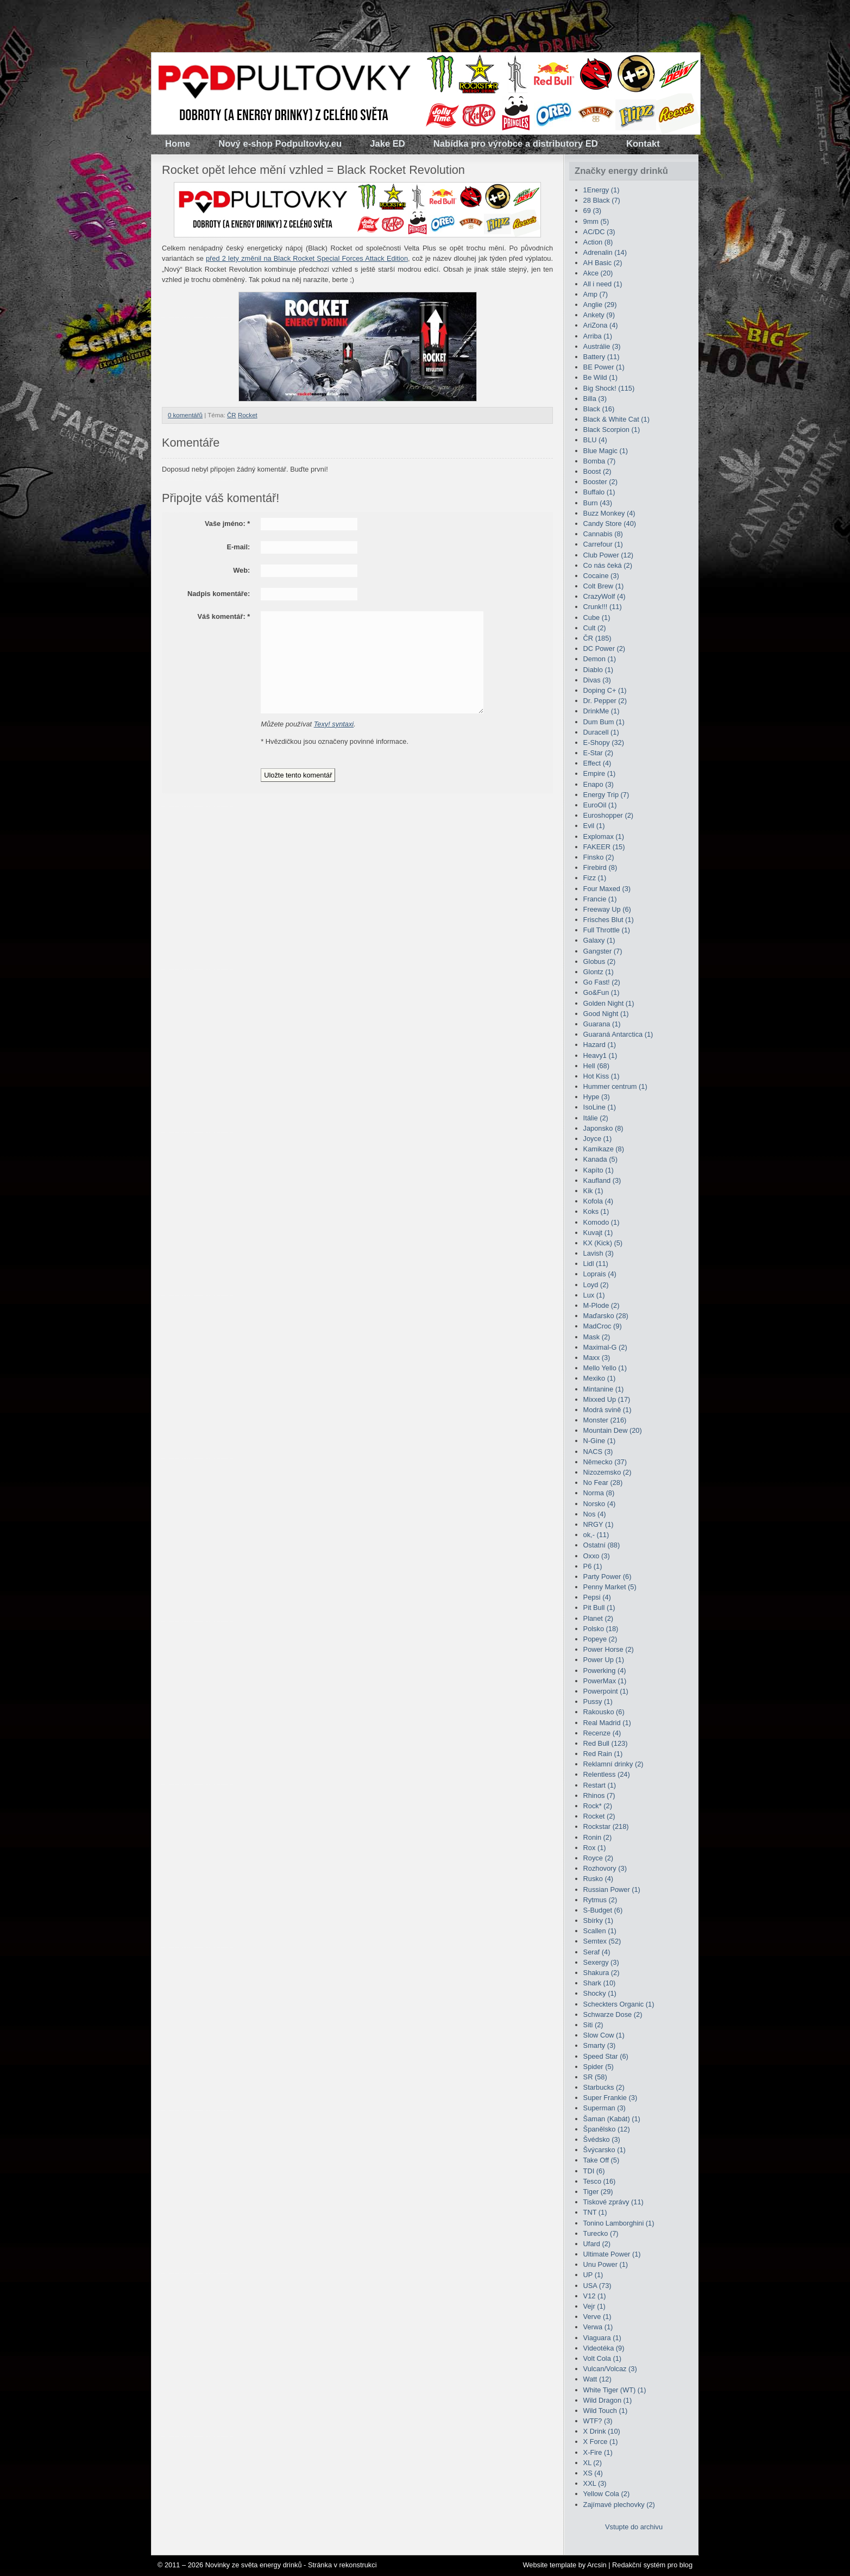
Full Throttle (607, 930)
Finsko (598, 857)
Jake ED (387, 144)
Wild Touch (605, 2410)
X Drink (601, 2431)
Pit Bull (599, 1607)
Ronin (597, 1837)
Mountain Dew (612, 1430)
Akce (598, 273)
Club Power (608, 555)
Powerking (604, 1670)
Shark (599, 1983)
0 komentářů (185, 415)
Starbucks (604, 2087)
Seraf (596, 1952)
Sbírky (598, 1920)
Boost (597, 471)
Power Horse (608, 1649)
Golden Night (608, 1003)
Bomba (599, 461)
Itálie (595, 1118)
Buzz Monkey (609, 513)
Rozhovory (605, 1868)
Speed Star (605, 2056)
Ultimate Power (612, 2254)
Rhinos (599, 1795)
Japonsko (603, 1128)
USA (597, 2286)
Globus (599, 961)
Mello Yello (605, 1368)
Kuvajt (598, 1233)
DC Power (604, 648)
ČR (231, 415)
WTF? (598, 2421)
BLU (595, 440)
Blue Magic (605, 451)
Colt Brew (603, 586)
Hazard (599, 1045)
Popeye (600, 1639)
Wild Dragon (607, 2400)
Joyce (597, 1139)
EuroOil (600, 805)
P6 (592, 1566)
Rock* (597, 1806)
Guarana (602, 1024)
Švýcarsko (604, 2150)
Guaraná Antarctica (618, 1034)
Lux (594, 1295)
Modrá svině (607, 1410)
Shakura (601, 1973)
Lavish (598, 1253)
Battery (601, 357)
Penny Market (610, 1587)
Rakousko (604, 1712)
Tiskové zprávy (613, 2202)
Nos (594, 1514)
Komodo (601, 1222)
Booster (600, 482)
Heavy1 (600, 1055)
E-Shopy (603, 742)
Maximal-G (605, 1347)
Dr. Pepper (605, 701)
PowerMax (605, 1681)
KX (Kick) (603, 1243)
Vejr (594, 2306)
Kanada (600, 1159)
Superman (604, 2108)
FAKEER (604, 847)
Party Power (607, 1576)
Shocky (599, 1993)
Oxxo (596, 1556)
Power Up (603, 1660)
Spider (598, 2067)
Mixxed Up (607, 1399)
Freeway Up (607, 909)
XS (593, 2473)
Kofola (598, 1201)
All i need (602, 284)
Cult (594, 628)
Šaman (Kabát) (611, 2119)
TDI (594, 2171)
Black (599, 409)
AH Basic (602, 263)
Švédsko (601, 2139)
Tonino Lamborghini (618, 2223)
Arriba (597, 336)
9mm (596, 221)
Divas (597, 680)
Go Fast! (601, 982)
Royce (598, 1858)
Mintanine (603, 1389)
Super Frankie (610, 2098)
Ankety (599, 315)
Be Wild (600, 377)
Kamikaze (603, 1149)
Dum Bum (604, 722)
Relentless (606, 1774)
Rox (594, 1848)
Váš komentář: (223, 616)
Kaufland (602, 1180)
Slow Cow (604, 2035)
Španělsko (606, 2129)
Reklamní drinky (613, 1764)
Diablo (598, 670)
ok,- (596, 1535)
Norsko (599, 1504)
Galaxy (599, 940)
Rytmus (600, 1900)
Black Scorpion (611, 429)
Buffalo (599, 492)
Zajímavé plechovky (619, 2504)
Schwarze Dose (613, 2014)
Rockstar (606, 1826)
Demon (599, 659)
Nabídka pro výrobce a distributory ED (515, 144)
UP (593, 2275)
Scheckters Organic (618, 2004)
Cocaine (601, 576)
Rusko (598, 1879)
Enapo (598, 784)
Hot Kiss (601, 1076)
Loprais (599, 1274)
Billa (595, 398)
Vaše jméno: (227, 523)
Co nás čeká (607, 565)
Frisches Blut (608, 920)
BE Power (604, 367)
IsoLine (599, 1107)
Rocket (247, 415)
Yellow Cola (606, 2494)
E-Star (598, 753)
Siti (593, 2025)
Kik (593, 1191)
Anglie (600, 304)
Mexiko (599, 1378)
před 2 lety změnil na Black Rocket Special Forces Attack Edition (307, 258)
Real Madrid (607, 1723)
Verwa (598, 2327)
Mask (596, 1337)
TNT (595, 2212)
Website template (549, 2565)
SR (595, 2077)
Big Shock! (609, 388)
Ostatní (601, 1545)
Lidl (595, 1263)
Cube (596, 617)
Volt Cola (602, 2358)
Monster (605, 1420)
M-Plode (601, 1305)
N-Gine (599, 1441)
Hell (596, 1066)
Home (177, 144)
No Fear (603, 1482)
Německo (605, 1462)
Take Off (601, 2160)
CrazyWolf (604, 596)
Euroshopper (608, 815)
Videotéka (604, 2348)
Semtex (602, 1941)
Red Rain (603, 1754)
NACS (598, 1451)
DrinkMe (601, 711)
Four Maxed (607, 889)
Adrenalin (605, 252)
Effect (597, 763)
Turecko (601, 2233)
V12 (594, 2296)
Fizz (595, 878)
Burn (597, 503)
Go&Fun (601, 992)
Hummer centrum (615, 1086)
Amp (595, 294)
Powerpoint (605, 1691)
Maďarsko (605, 1316)
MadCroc (602, 1326)
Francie (600, 899)
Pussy (598, 1701)
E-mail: (238, 547)
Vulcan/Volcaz (610, 2369)
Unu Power (605, 2264)
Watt (597, 2379)
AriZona (600, 325)
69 (592, 210)
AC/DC (599, 232)
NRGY (598, 1524)
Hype (596, 1097)
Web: (241, 570)
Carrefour (603, 544)
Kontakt (643, 144)
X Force (600, 2441)
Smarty (599, 2045)
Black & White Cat (616, 419)
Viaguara (602, 2338)
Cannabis (603, 534)
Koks (596, 1211)
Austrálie (602, 346)
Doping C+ (605, 690)
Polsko (601, 1629)
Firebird (600, 867)
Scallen (599, 1931)
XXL (595, 2483)
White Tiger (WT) (614, 2390)
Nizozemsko (607, 1472)
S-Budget (603, 1910)
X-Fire (598, 2452)
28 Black (601, 200)
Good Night (606, 1014)
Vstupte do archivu (634, 2527)
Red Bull (605, 1743)
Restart (599, 1785)
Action (598, 242)
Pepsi (597, 1597)
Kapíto (598, 1170)
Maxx (596, 1357)
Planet (598, 1618)
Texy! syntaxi (334, 724)
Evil (594, 826)
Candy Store (609, 523)
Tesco (599, 2181)
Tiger (598, 2192)
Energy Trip (606, 795)
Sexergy (601, 1962)
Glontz (598, 972)
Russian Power (611, 1889)
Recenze (602, 1733)
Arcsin (597, 2565)
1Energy (601, 190)
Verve (597, 2316)
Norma (599, 1493)
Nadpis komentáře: (218, 594)
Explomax (603, 836)
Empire (599, 773)
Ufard (597, 2244)
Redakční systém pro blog (652, 2565)
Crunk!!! (602, 607)
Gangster (602, 951)
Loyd (596, 1285)
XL (592, 2463)
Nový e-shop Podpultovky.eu (280, 144)
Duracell (601, 732)
